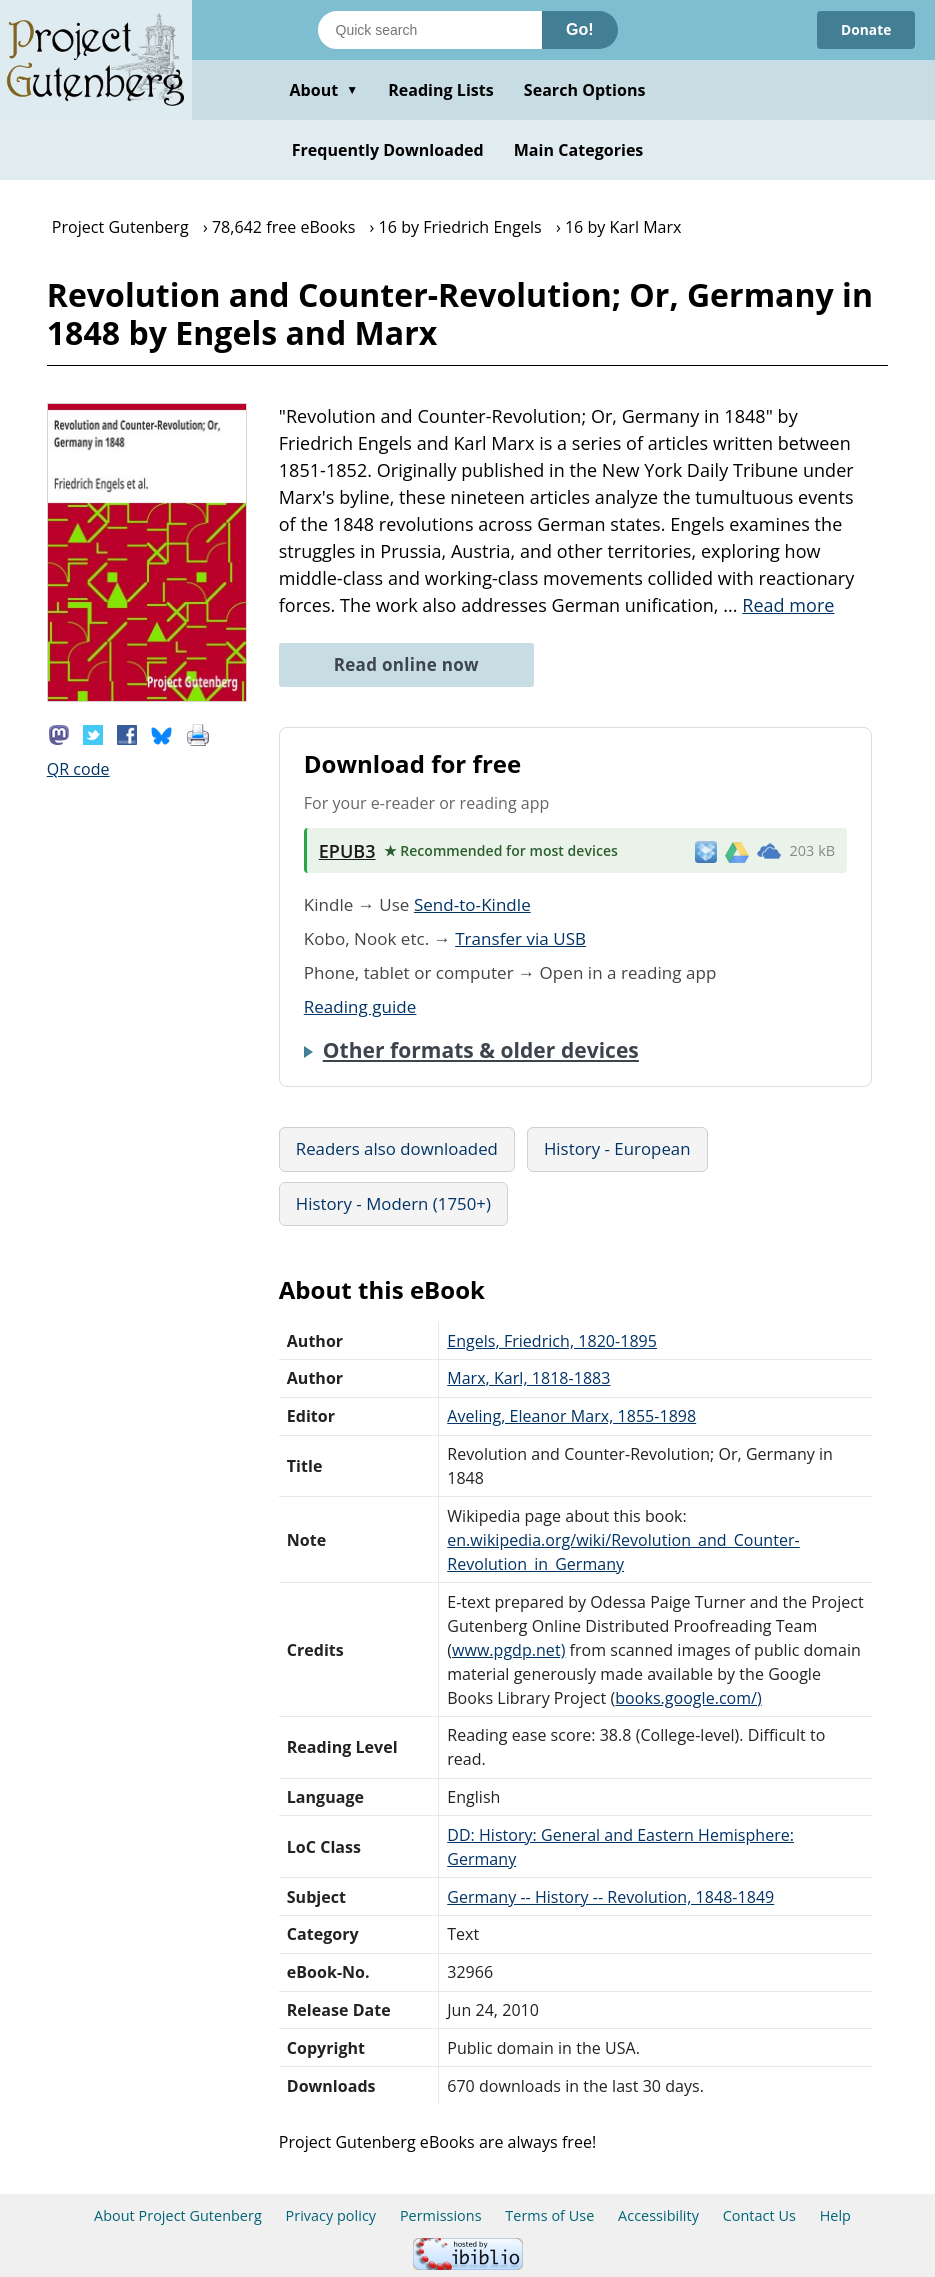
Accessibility (658, 2215)
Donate (865, 29)
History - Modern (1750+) (393, 1203)
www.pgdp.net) (508, 1650)
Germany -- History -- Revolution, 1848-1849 (610, 1897)
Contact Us (759, 2215)
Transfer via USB (520, 938)
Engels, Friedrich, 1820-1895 (552, 1341)
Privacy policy (331, 2215)
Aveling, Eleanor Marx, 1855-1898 (571, 1416)
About (323, 90)
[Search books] (430, 30)
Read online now (406, 664)
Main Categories (579, 150)
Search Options (585, 90)
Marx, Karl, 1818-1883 (528, 1378)
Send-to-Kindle (472, 904)
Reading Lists (441, 90)
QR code (78, 769)
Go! (580, 29)
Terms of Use (549, 2215)
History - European (617, 1148)
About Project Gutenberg (178, 2215)
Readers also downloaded (397, 1148)
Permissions (441, 2215)
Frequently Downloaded (388, 150)
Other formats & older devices (481, 1050)
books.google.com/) (688, 1698)
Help (835, 2215)
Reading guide (360, 1006)
